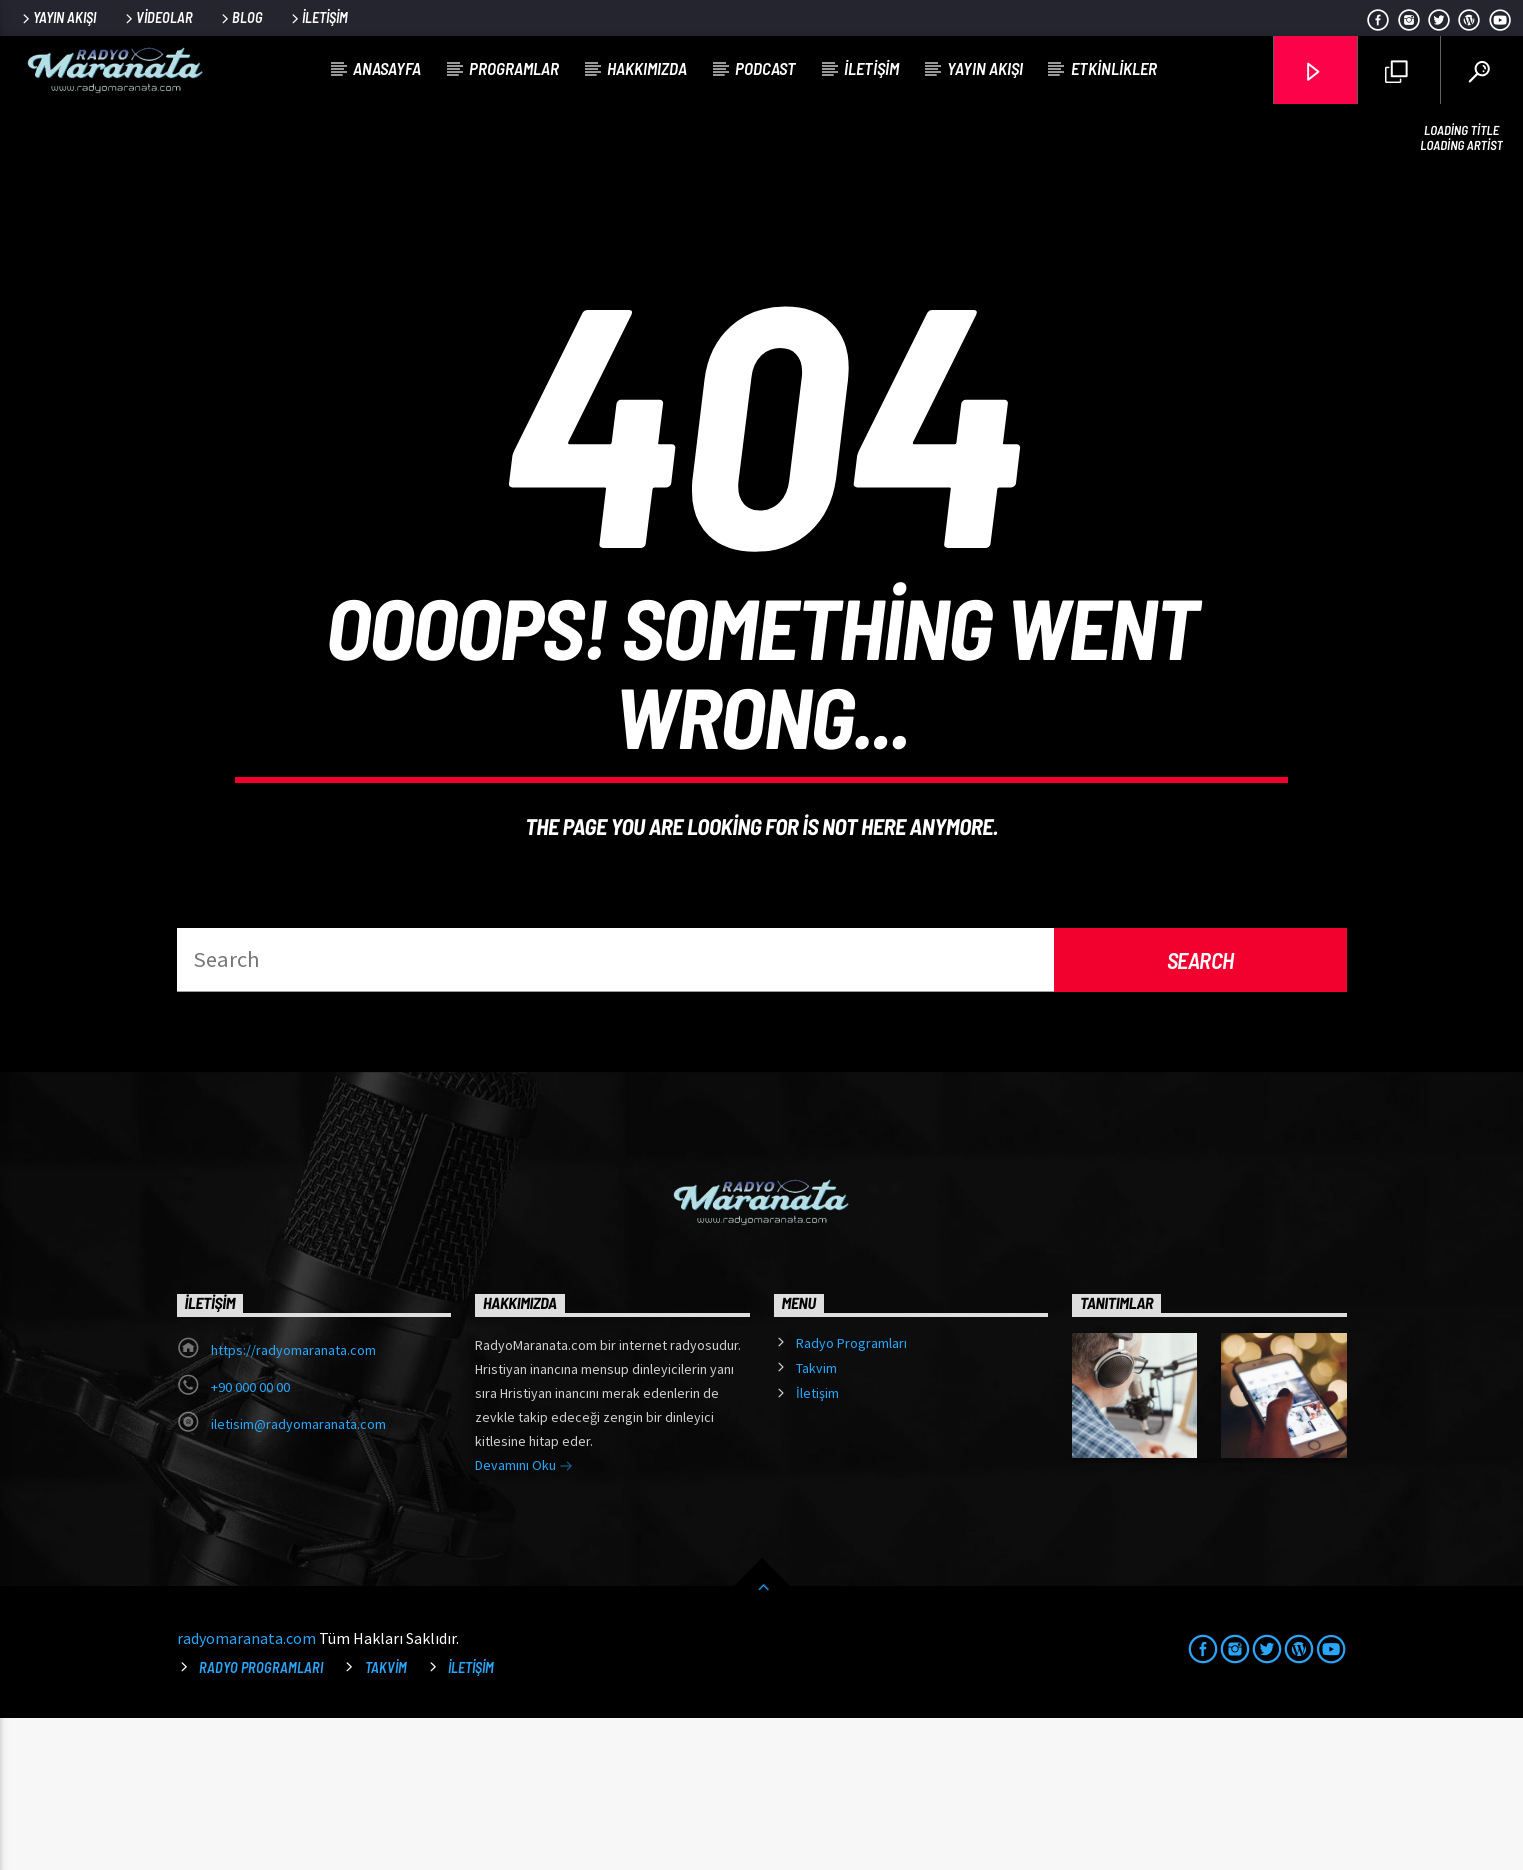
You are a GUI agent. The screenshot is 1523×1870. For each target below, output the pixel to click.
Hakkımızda (647, 68)
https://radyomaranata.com (293, 1502)
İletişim (318, 17)
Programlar (514, 68)
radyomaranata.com (246, 1790)
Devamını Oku (524, 1619)
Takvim (816, 1520)
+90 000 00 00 (250, 1539)
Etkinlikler (1114, 68)
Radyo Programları (851, 1495)
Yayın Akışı (57, 17)
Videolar (157, 17)
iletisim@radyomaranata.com (298, 1576)
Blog (240, 17)
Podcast (765, 68)
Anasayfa (387, 68)
